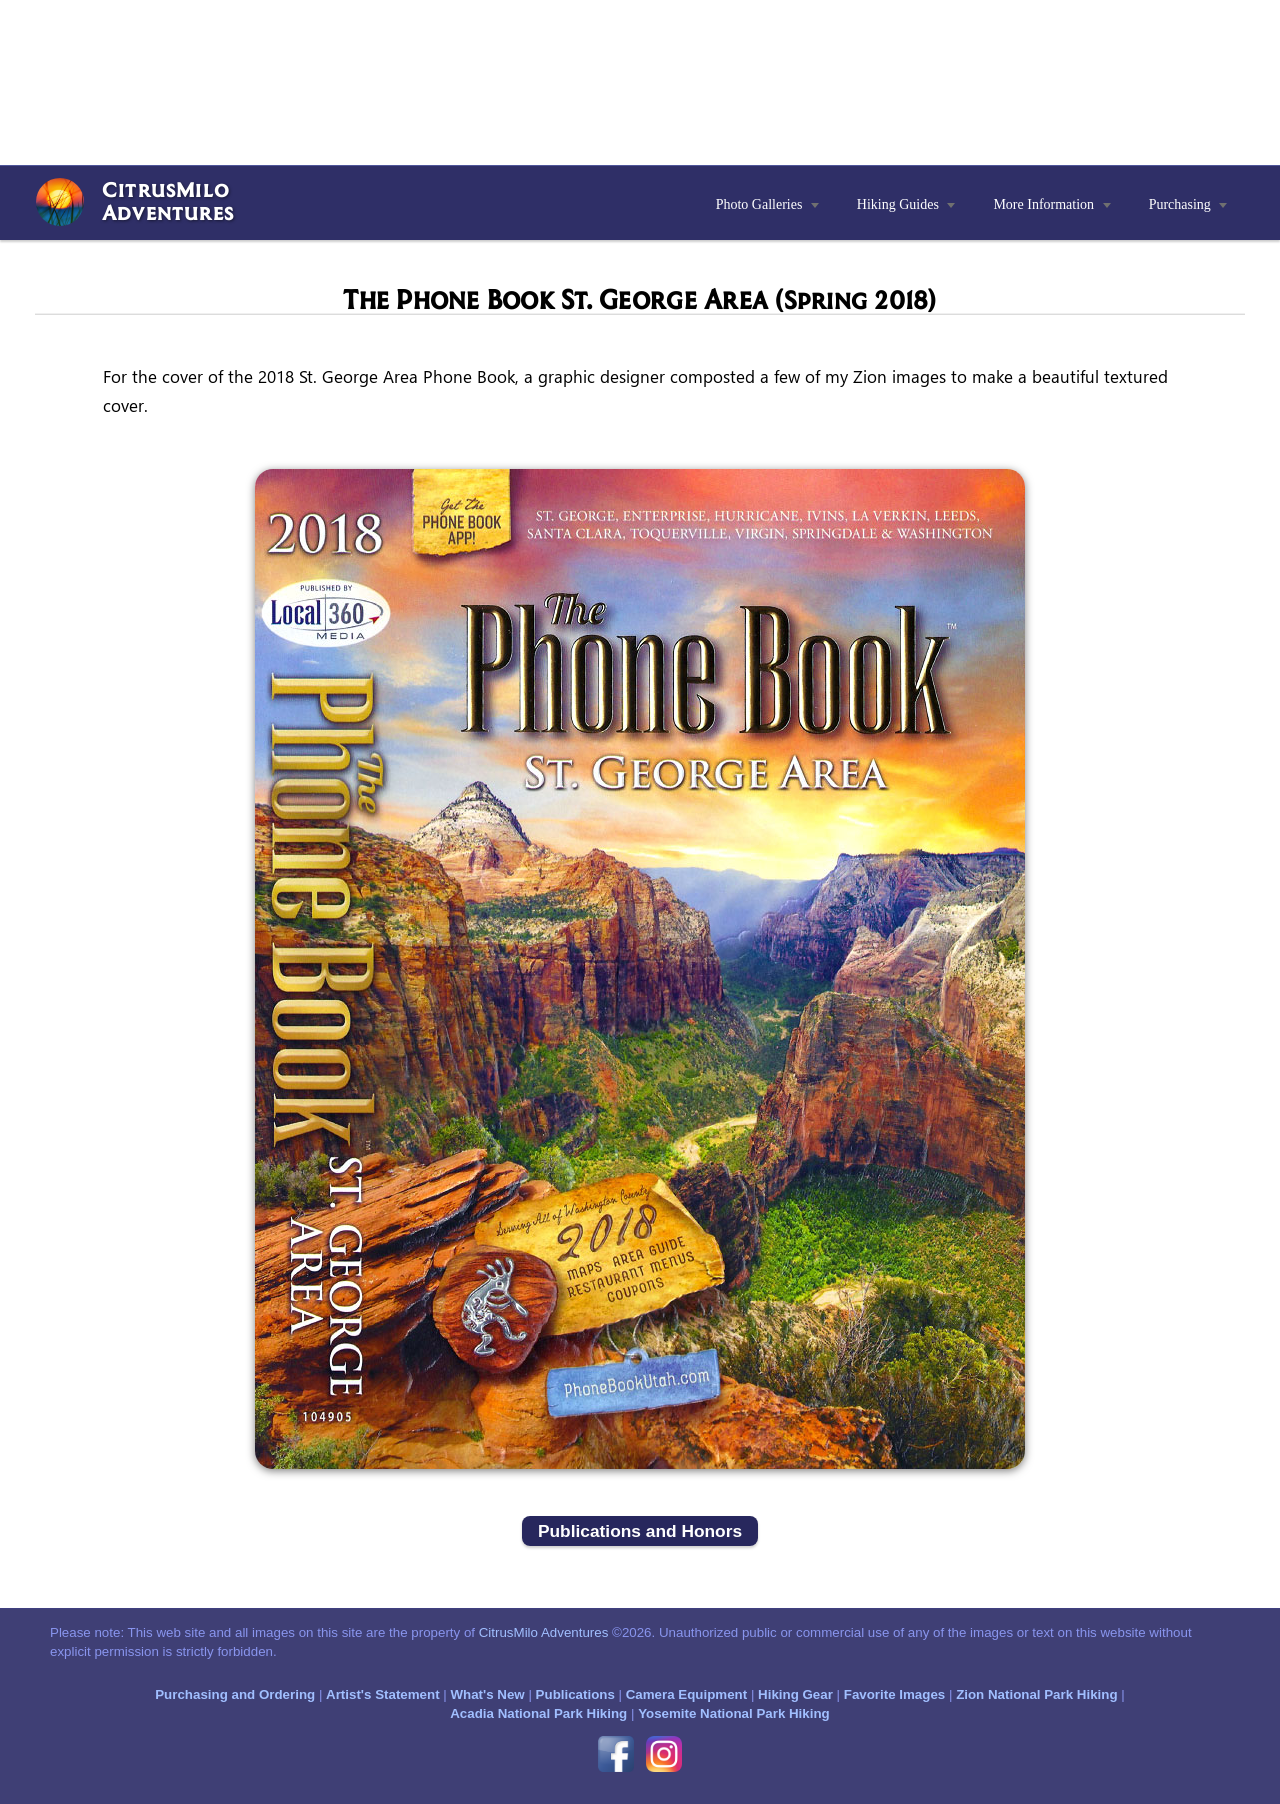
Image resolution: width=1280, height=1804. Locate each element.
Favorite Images (894, 1694)
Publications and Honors (640, 1531)
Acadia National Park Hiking (538, 1713)
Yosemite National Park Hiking (734, 1713)
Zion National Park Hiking (1036, 1694)
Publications (575, 1694)
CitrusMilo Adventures (544, 1632)
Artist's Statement (383, 1694)
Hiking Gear (795, 1694)
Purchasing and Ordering (235, 1694)
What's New (487, 1694)
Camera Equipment (686, 1694)
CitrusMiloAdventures (168, 200)
